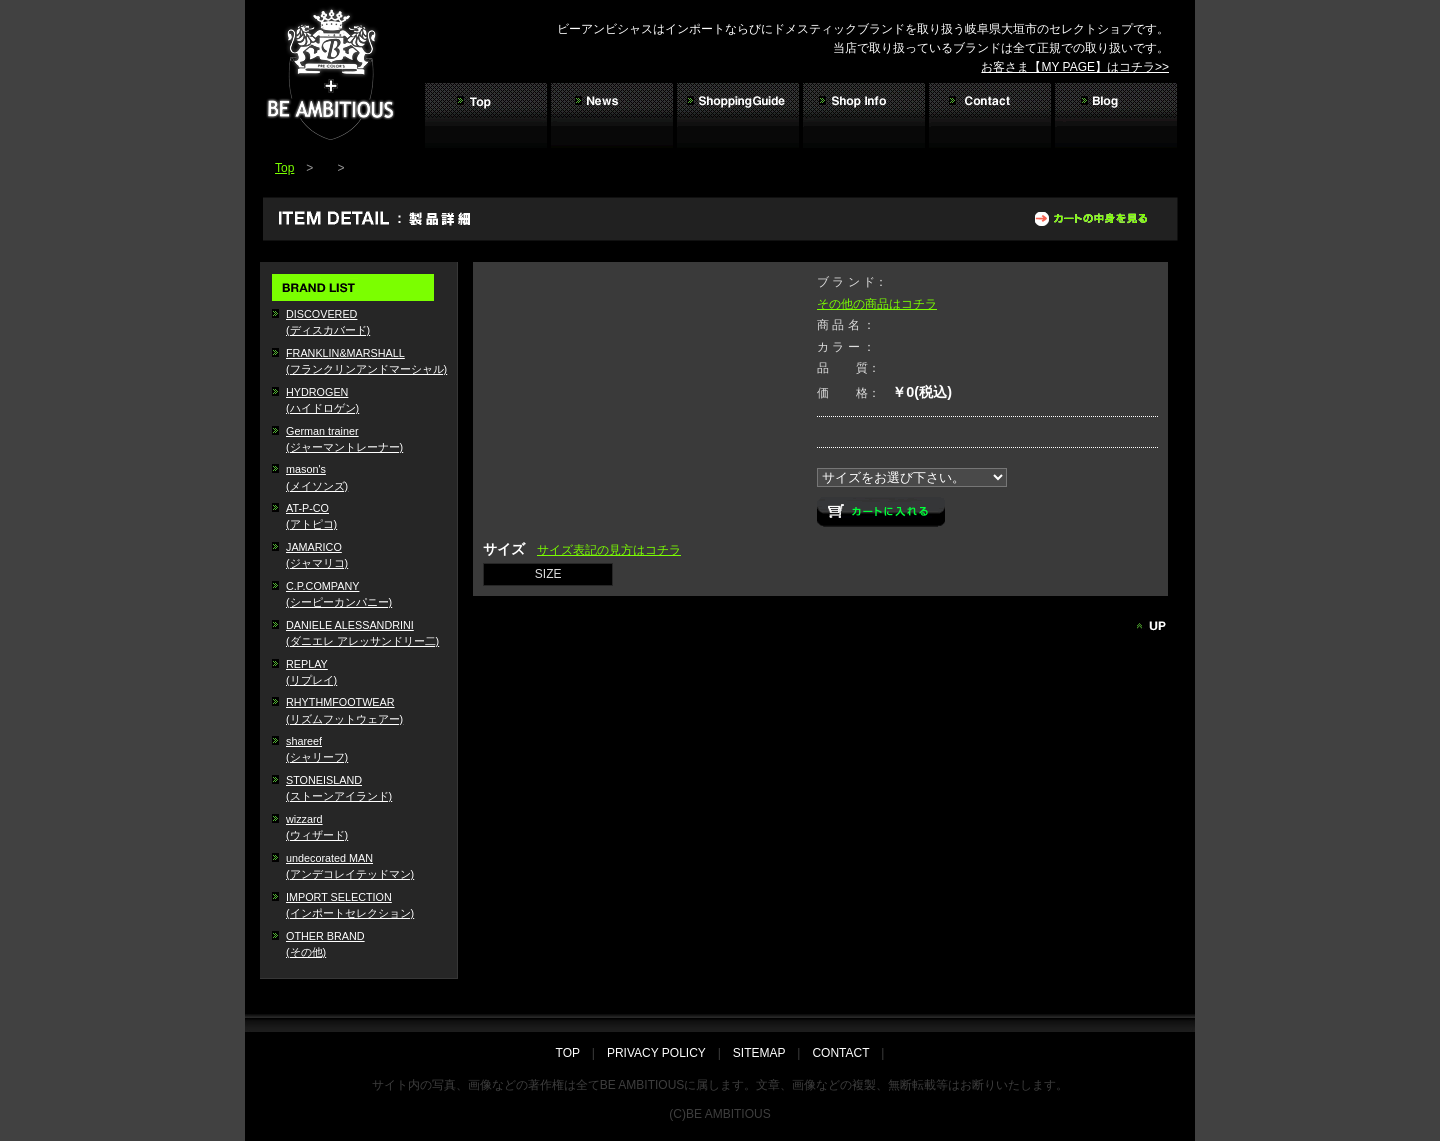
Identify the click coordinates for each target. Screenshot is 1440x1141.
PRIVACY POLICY (656, 1053)
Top (284, 168)
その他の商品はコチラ (877, 304)
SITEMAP (759, 1053)
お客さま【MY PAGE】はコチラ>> (1075, 67)
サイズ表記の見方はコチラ (609, 550)
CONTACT (840, 1053)
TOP (574, 1053)
